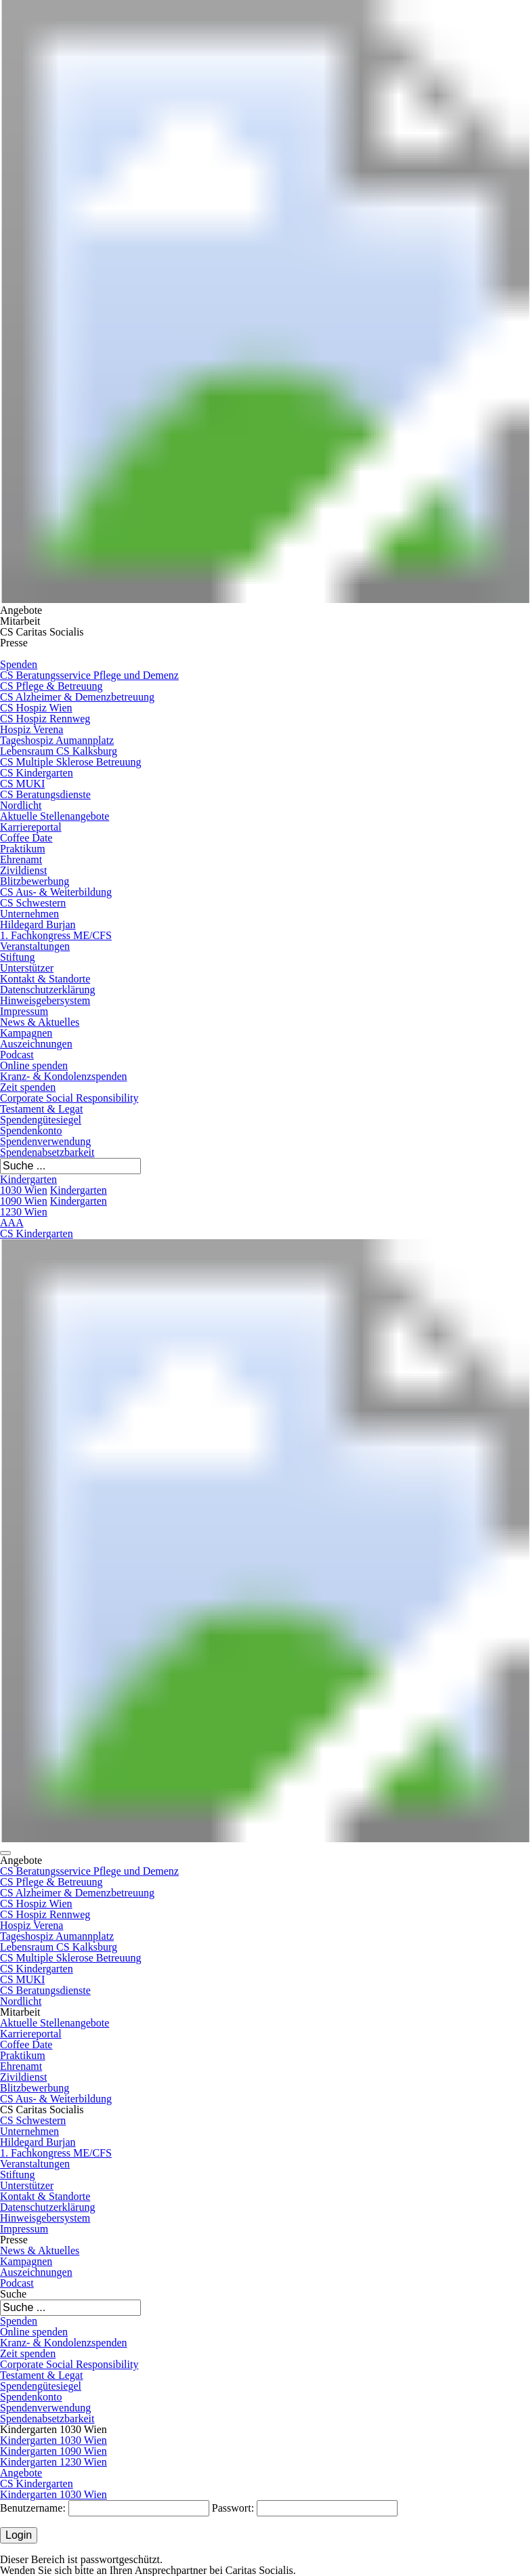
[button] (5, 1853)
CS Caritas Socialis (42, 632)
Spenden (18, 664)
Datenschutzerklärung (47, 989)
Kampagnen (26, 1033)
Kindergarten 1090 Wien (53, 2451)
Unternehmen (29, 913)
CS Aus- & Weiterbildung (56, 892)
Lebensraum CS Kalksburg (58, 751)
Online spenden (34, 1065)
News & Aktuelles (39, 1022)
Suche (13, 2294)
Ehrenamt (21, 859)
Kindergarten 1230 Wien (53, 1206)
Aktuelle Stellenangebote (54, 816)
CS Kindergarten (36, 772)
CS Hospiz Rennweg (45, 718)
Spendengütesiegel (40, 1119)
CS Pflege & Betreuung (51, 686)
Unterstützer (27, 968)
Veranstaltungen (35, 946)
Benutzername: (33, 2508)
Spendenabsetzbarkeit (47, 1152)
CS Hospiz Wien (36, 707)
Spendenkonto (31, 1130)
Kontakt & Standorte (45, 978)
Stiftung (17, 957)
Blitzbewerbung (34, 881)
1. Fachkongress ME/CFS (56, 935)
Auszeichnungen (36, 1044)
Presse (14, 642)
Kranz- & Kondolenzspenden (63, 1076)
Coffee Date (26, 838)
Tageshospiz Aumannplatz (57, 740)
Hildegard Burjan (38, 924)
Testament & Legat (41, 1109)
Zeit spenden (28, 1087)
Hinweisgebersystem (45, 1000)
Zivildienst (23, 870)
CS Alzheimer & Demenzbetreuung (77, 697)
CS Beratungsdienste (45, 794)
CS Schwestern (33, 903)
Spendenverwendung (45, 1141)
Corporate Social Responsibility (69, 1098)
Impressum (24, 1011)
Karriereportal (31, 827)
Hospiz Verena (31, 729)
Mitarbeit (20, 621)
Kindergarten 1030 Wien (28, 1184)
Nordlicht (20, 805)
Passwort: (233, 2508)
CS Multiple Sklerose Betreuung (70, 762)
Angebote (21, 610)
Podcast (17, 1054)
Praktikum (22, 848)
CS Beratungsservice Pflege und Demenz (89, 675)
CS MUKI (22, 783)
